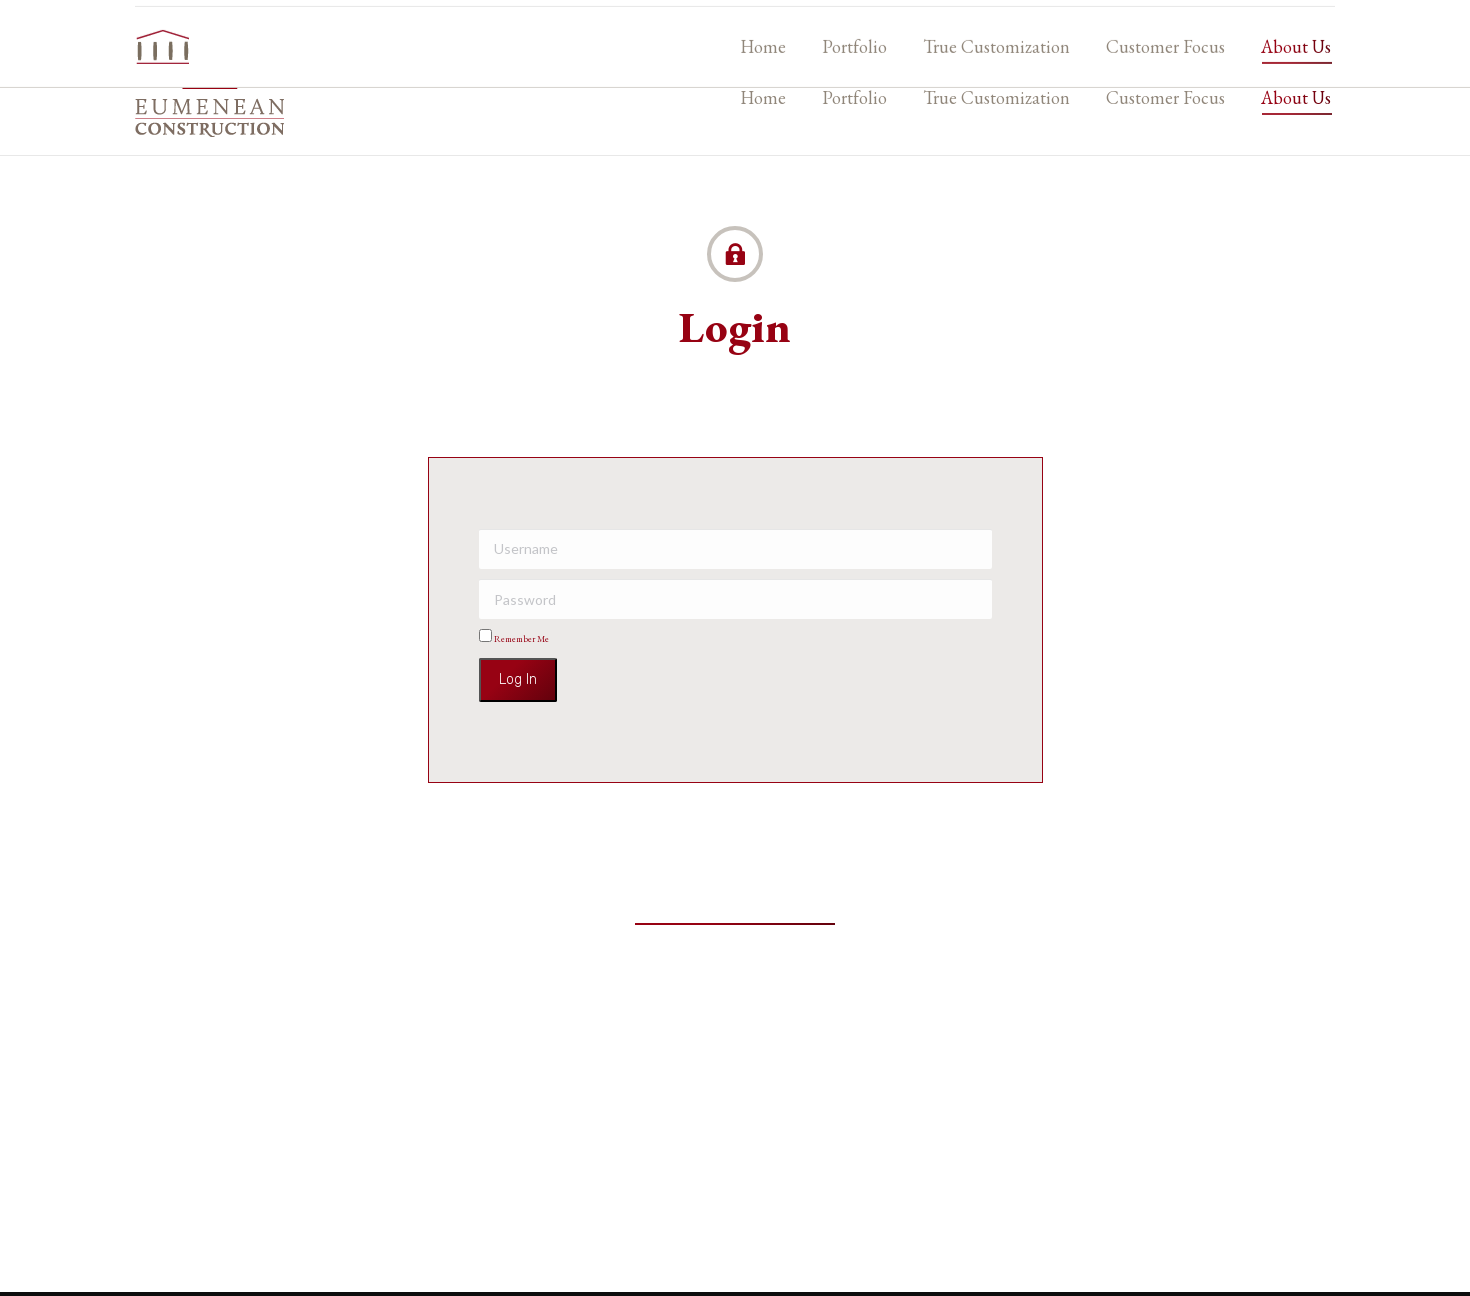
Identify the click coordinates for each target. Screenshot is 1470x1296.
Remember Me (514, 639)
